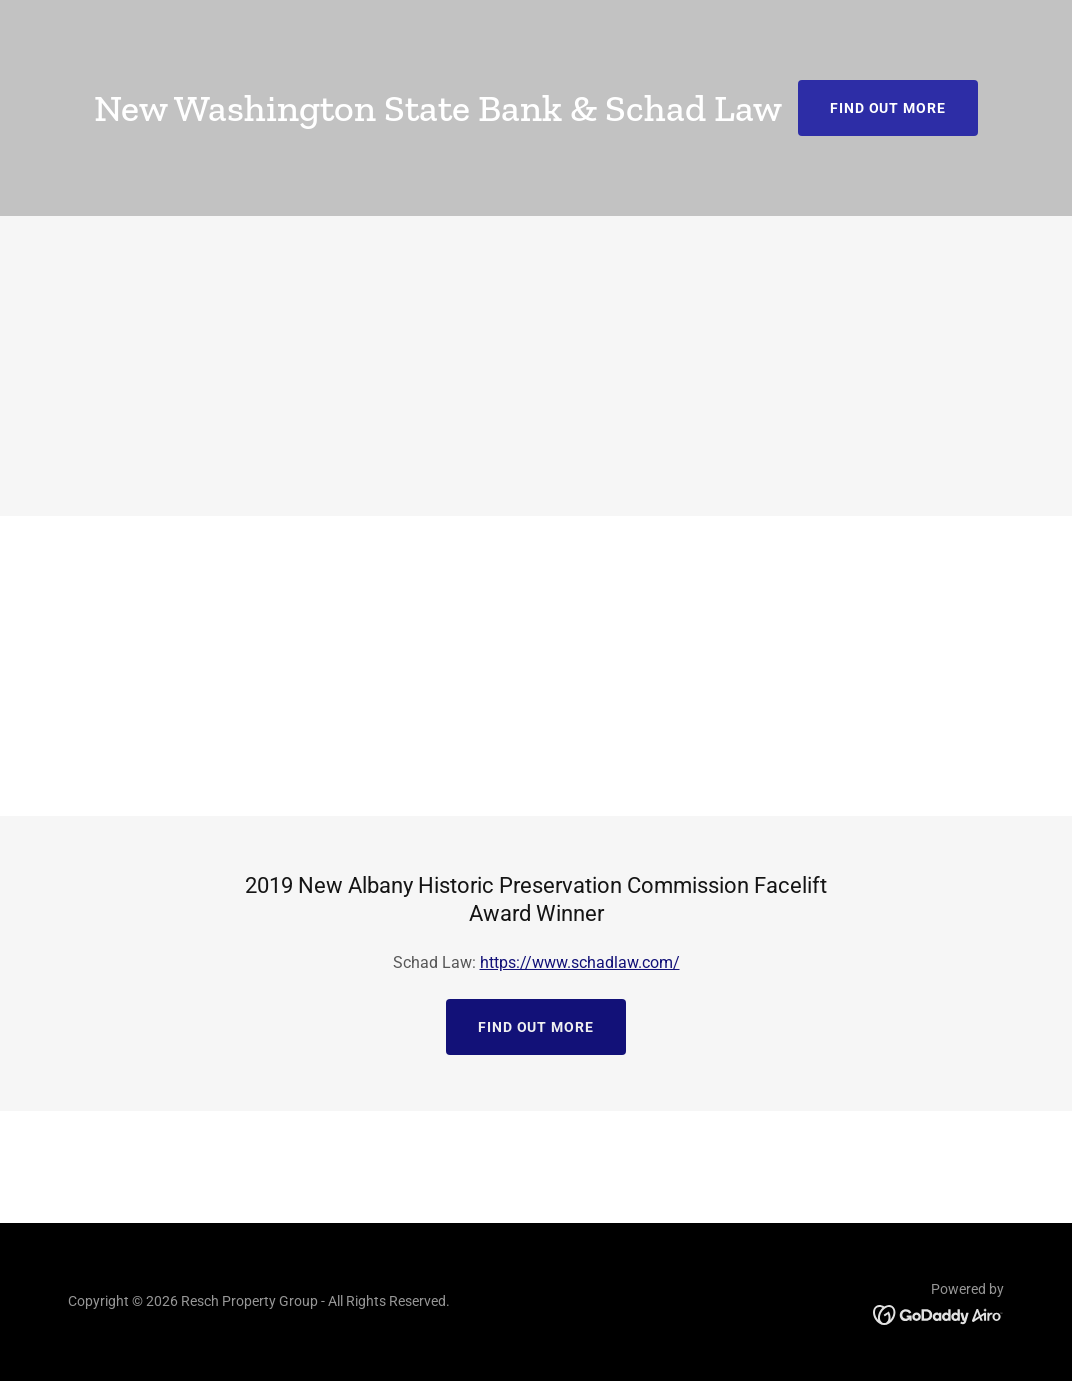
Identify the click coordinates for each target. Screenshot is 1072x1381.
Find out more (888, 108)
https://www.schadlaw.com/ (580, 962)
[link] (938, 1313)
